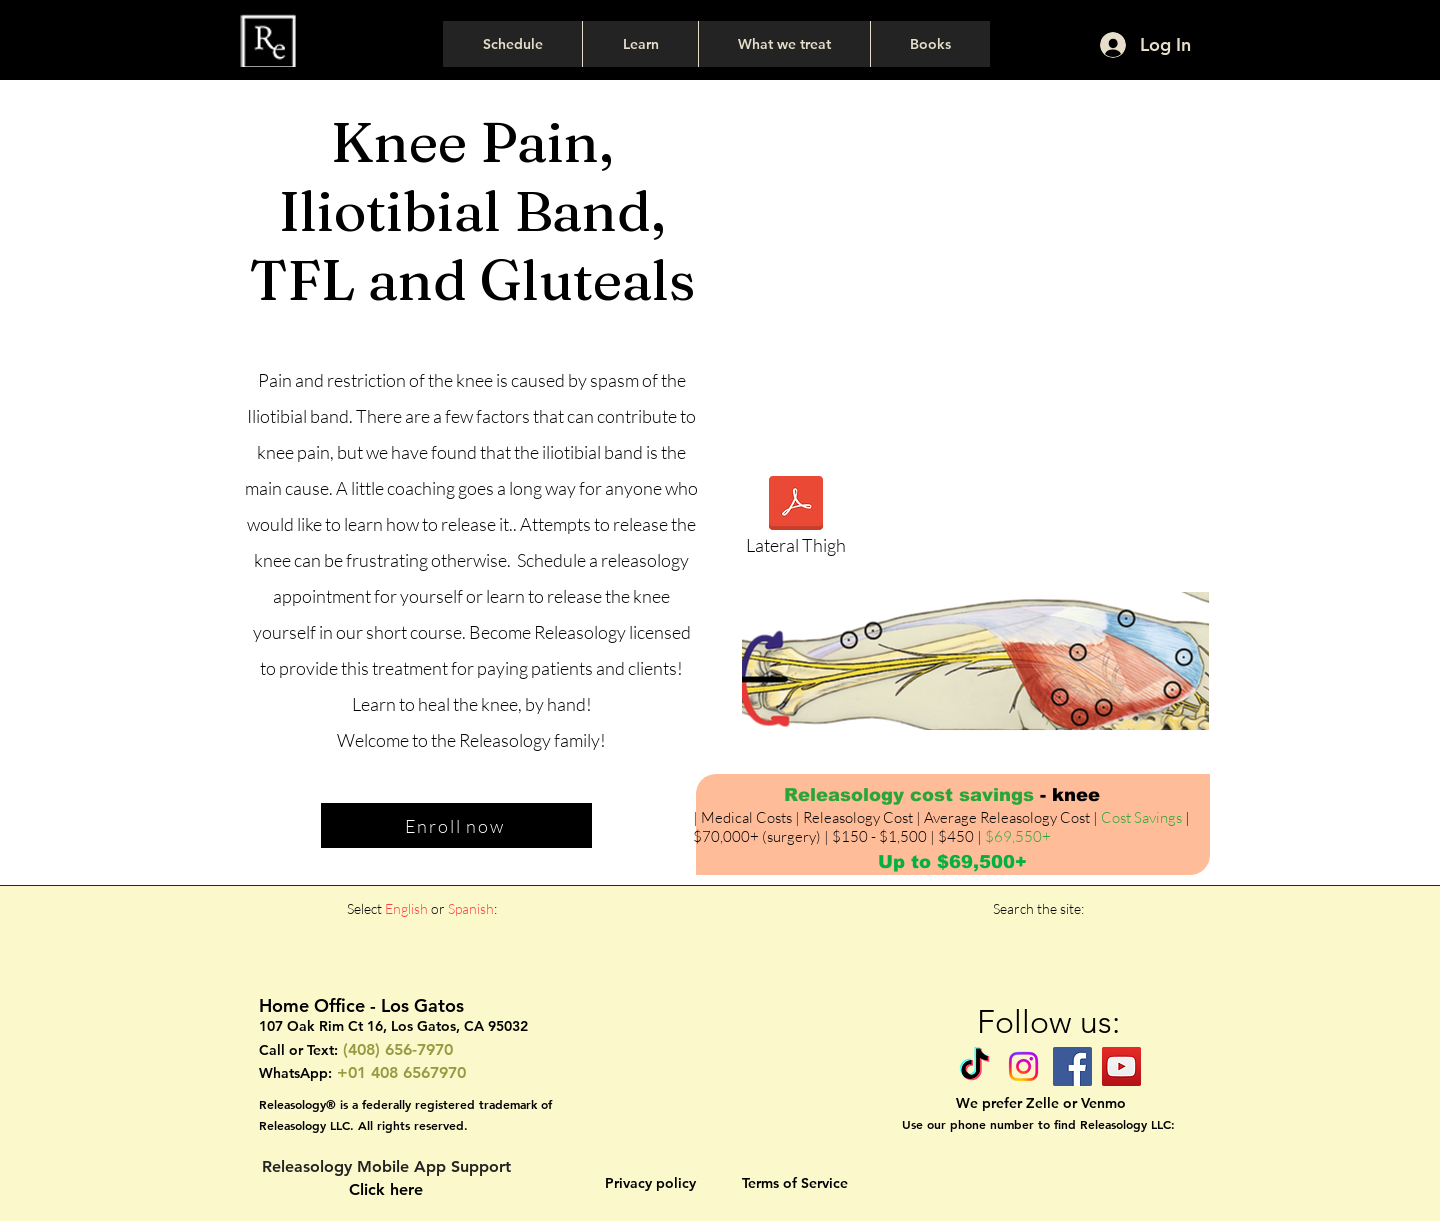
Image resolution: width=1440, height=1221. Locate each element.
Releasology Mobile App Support (386, 1166)
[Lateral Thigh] (796, 521)
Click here (386, 1189)
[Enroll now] (456, 825)
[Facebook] (1072, 1066)
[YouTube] (1121, 1066)
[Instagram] (1023, 1066)
